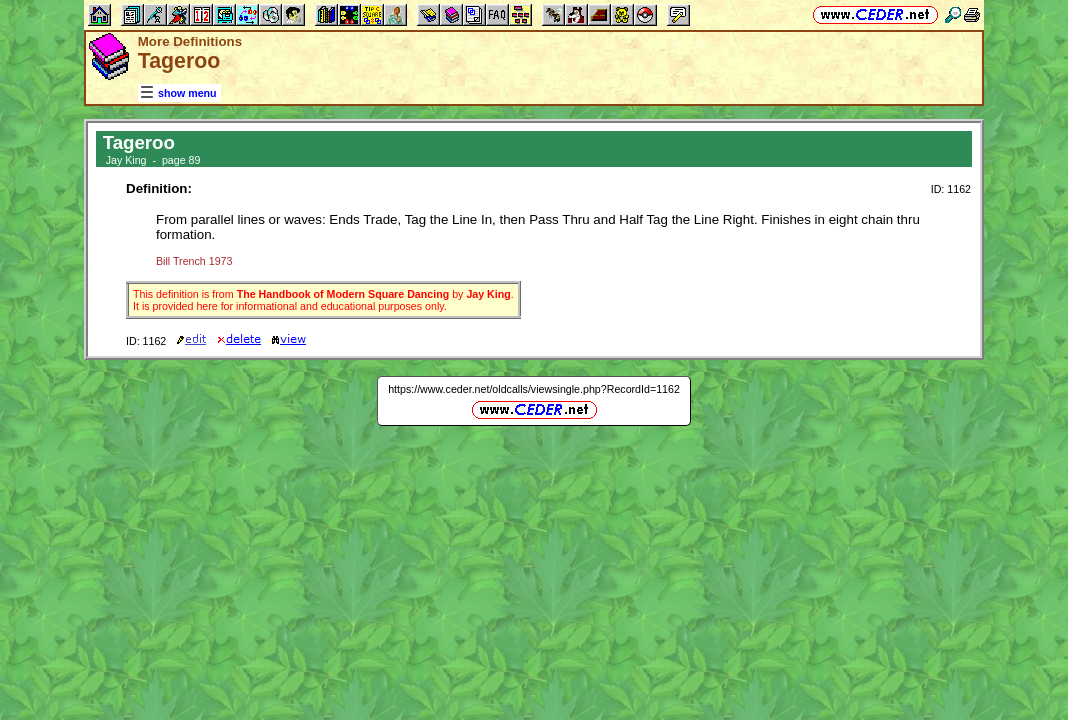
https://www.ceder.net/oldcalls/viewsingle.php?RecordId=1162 (534, 389)
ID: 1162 (951, 189)
